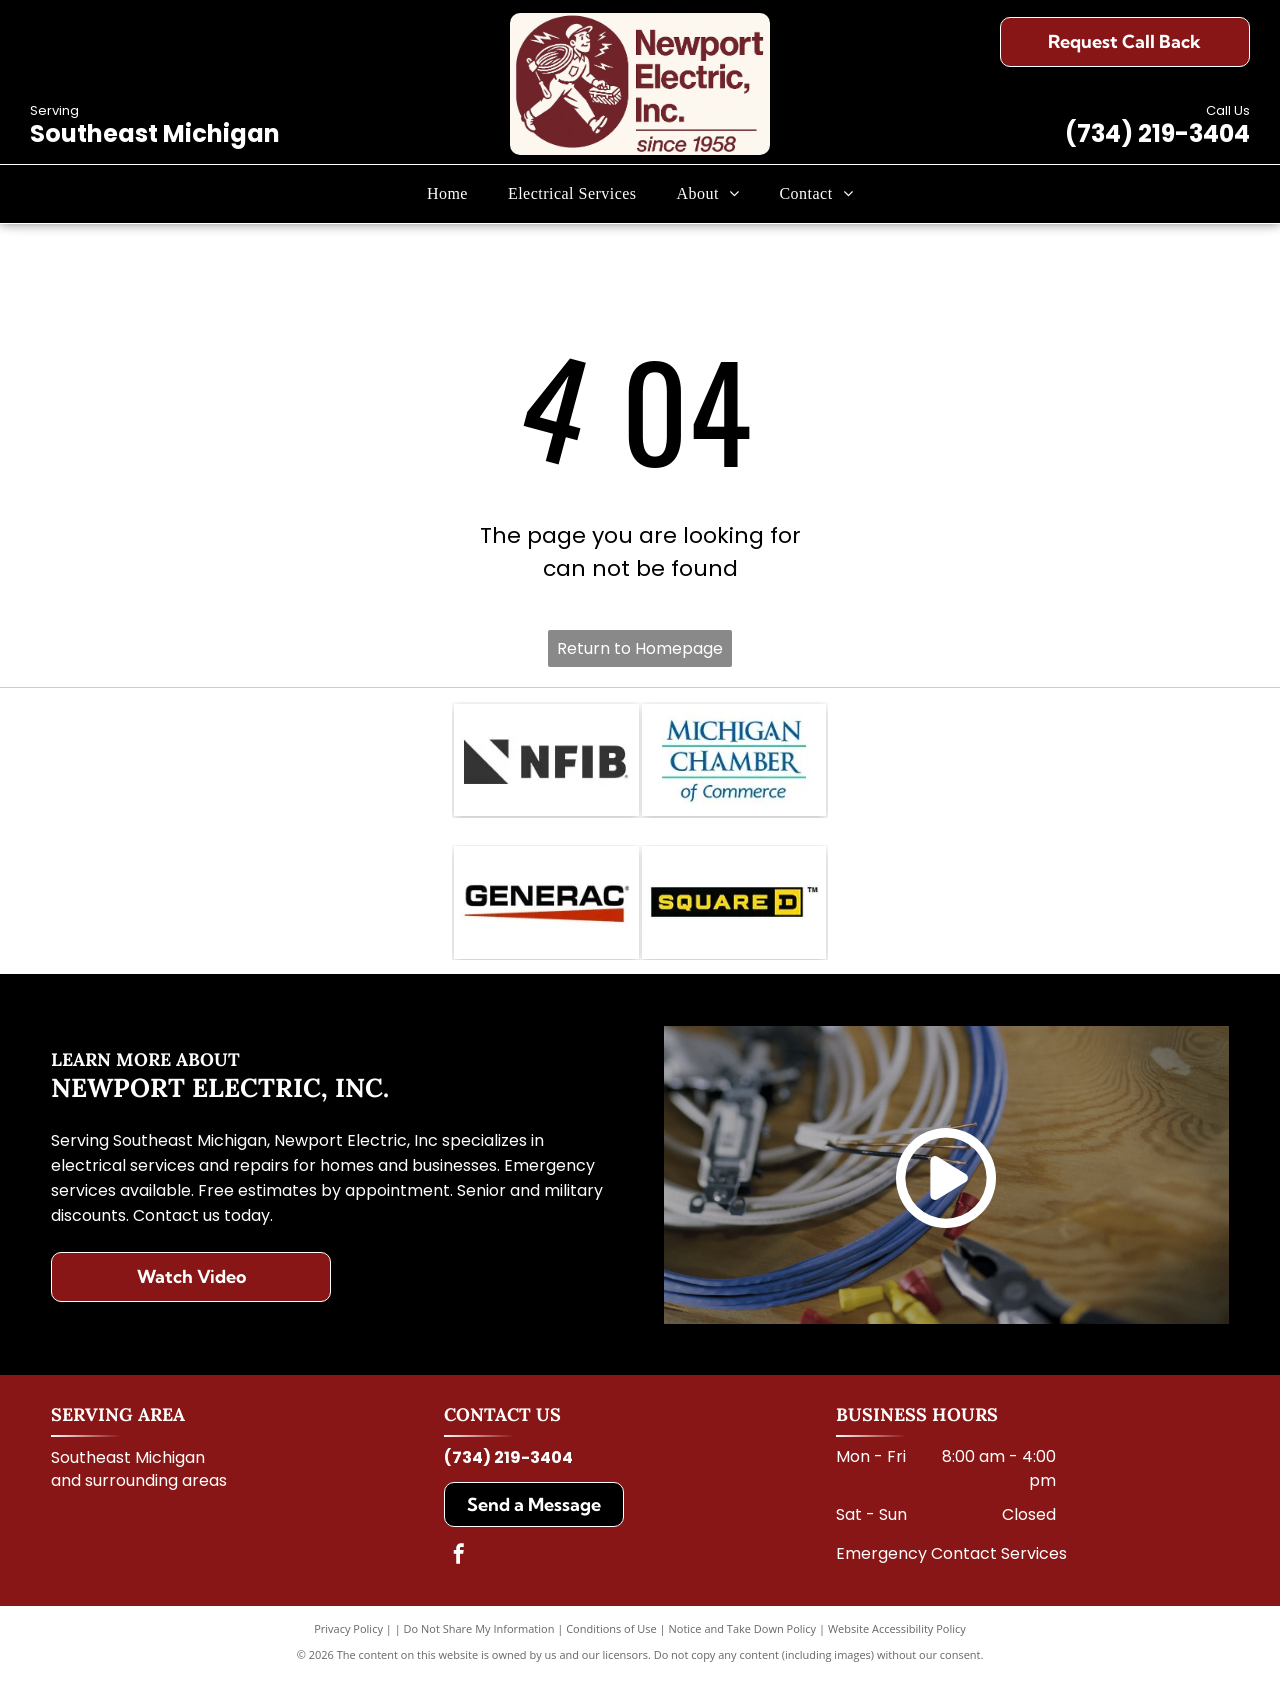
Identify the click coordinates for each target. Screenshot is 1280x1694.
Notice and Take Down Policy (743, 1643)
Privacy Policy (348, 1643)
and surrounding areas (139, 1495)
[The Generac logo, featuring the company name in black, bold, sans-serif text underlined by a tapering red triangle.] (546, 914)
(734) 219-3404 (1157, 133)
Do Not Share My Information (479, 1643)
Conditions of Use (611, 1643)
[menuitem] (447, 194)
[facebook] (459, 1571)
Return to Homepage (640, 648)
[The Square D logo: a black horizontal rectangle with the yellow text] (734, 914)
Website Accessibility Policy (897, 1643)
